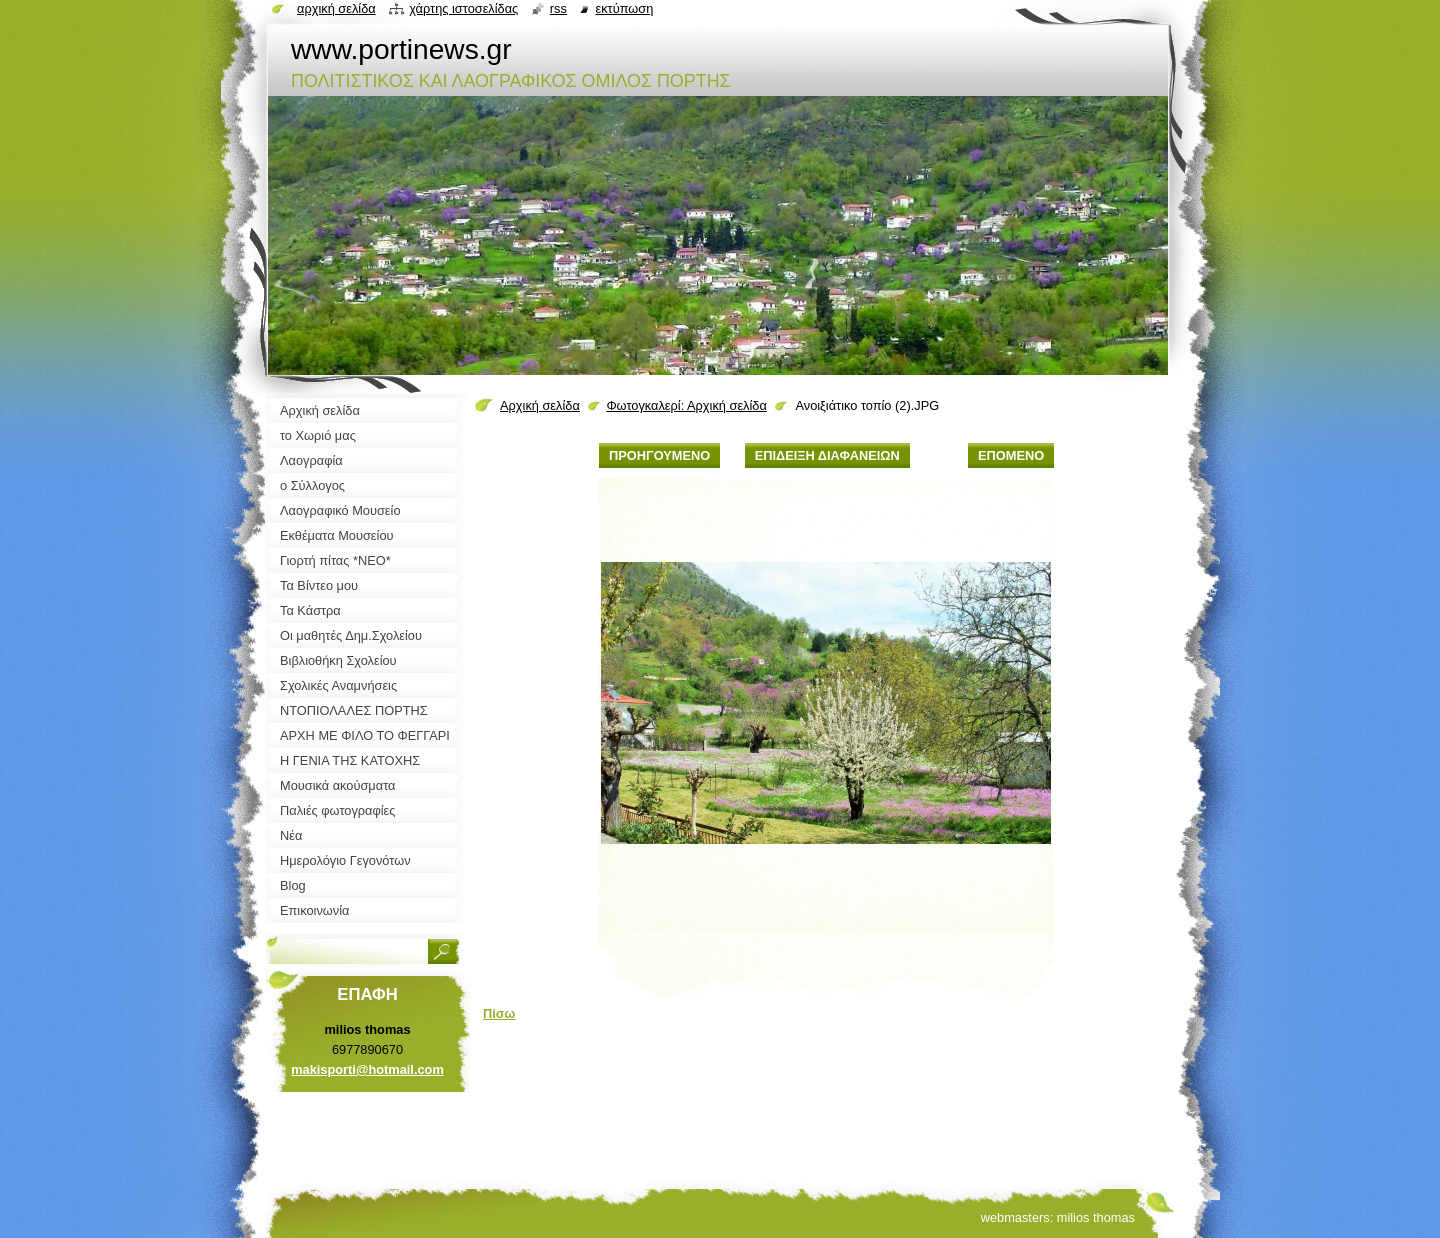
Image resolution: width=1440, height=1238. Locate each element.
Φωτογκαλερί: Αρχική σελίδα (686, 405)
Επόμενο (1011, 455)
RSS (558, 8)
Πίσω (499, 1013)
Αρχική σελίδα (540, 405)
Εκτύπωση (624, 8)
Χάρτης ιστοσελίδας (463, 8)
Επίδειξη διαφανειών (827, 455)
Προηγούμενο (659, 455)
